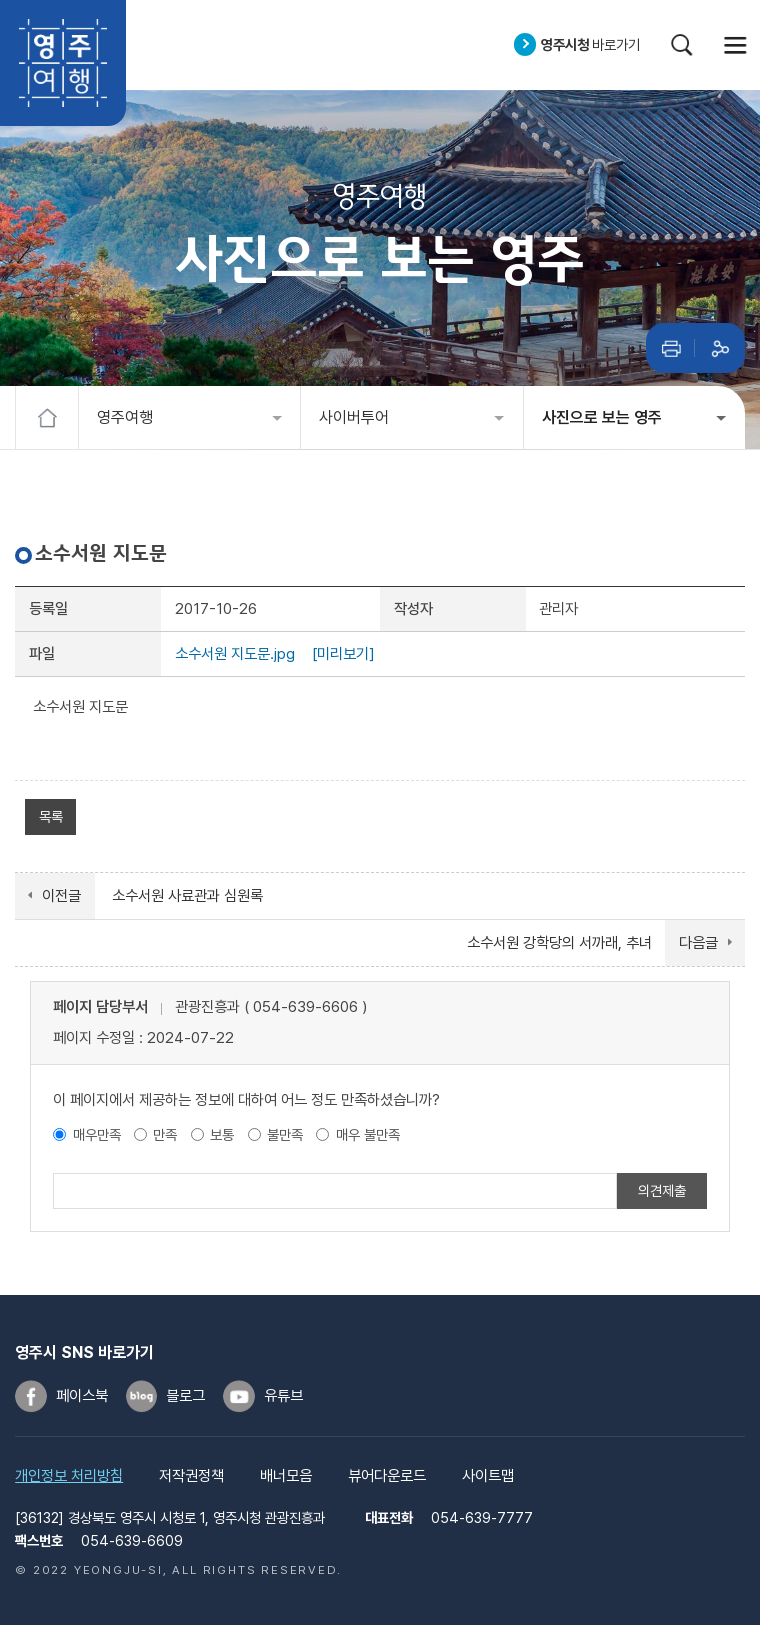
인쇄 (671, 348)
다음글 (698, 943)
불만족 (285, 1134)
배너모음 (286, 1476)
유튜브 (283, 1396)
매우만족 (97, 1134)
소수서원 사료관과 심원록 (187, 896)
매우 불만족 (368, 1134)
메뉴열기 (736, 45)
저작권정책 (191, 1476)
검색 (682, 45)
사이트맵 (488, 1476)
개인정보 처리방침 (69, 1476)
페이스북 (82, 1396)
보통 (222, 1134)
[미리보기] (343, 654)
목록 (51, 816)
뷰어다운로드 (387, 1476)
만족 (165, 1134)
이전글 (61, 896)
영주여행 (63, 63)
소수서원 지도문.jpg (235, 654)
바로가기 (590, 44)
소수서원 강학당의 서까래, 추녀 (559, 943)
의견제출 (662, 1190)
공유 (720, 348)
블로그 (185, 1396)
